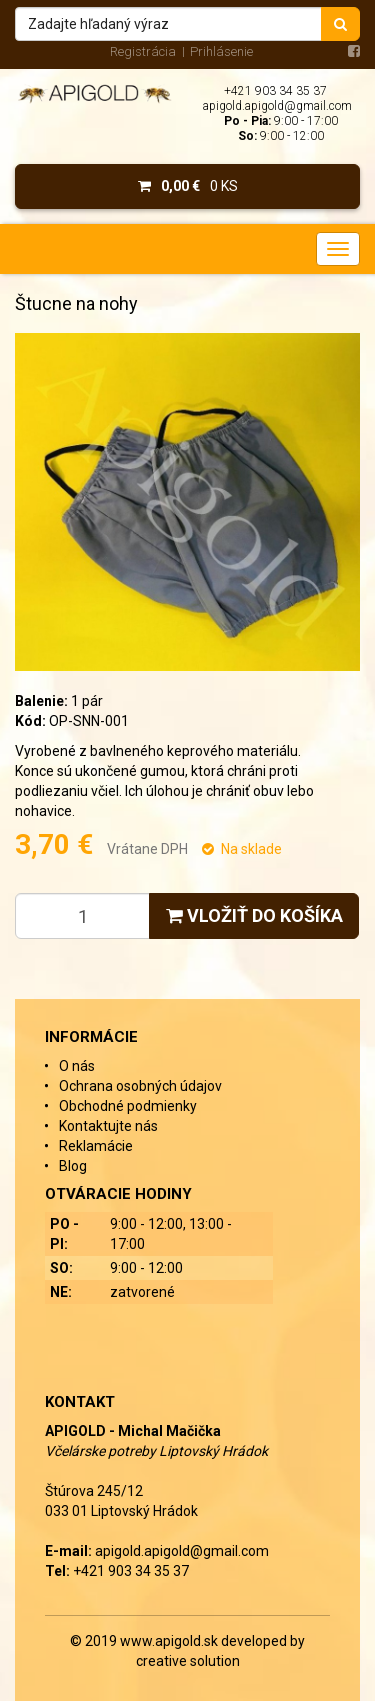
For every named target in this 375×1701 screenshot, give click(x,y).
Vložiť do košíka (254, 915)
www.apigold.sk (170, 1641)
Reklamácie (96, 1146)
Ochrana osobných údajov (140, 1086)
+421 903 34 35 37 (275, 91)
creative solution (188, 1661)
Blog (73, 1166)
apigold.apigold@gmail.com (277, 106)
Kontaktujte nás (108, 1126)
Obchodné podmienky (128, 1106)
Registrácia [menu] (143, 51)
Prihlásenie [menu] (221, 51)
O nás (77, 1066)
